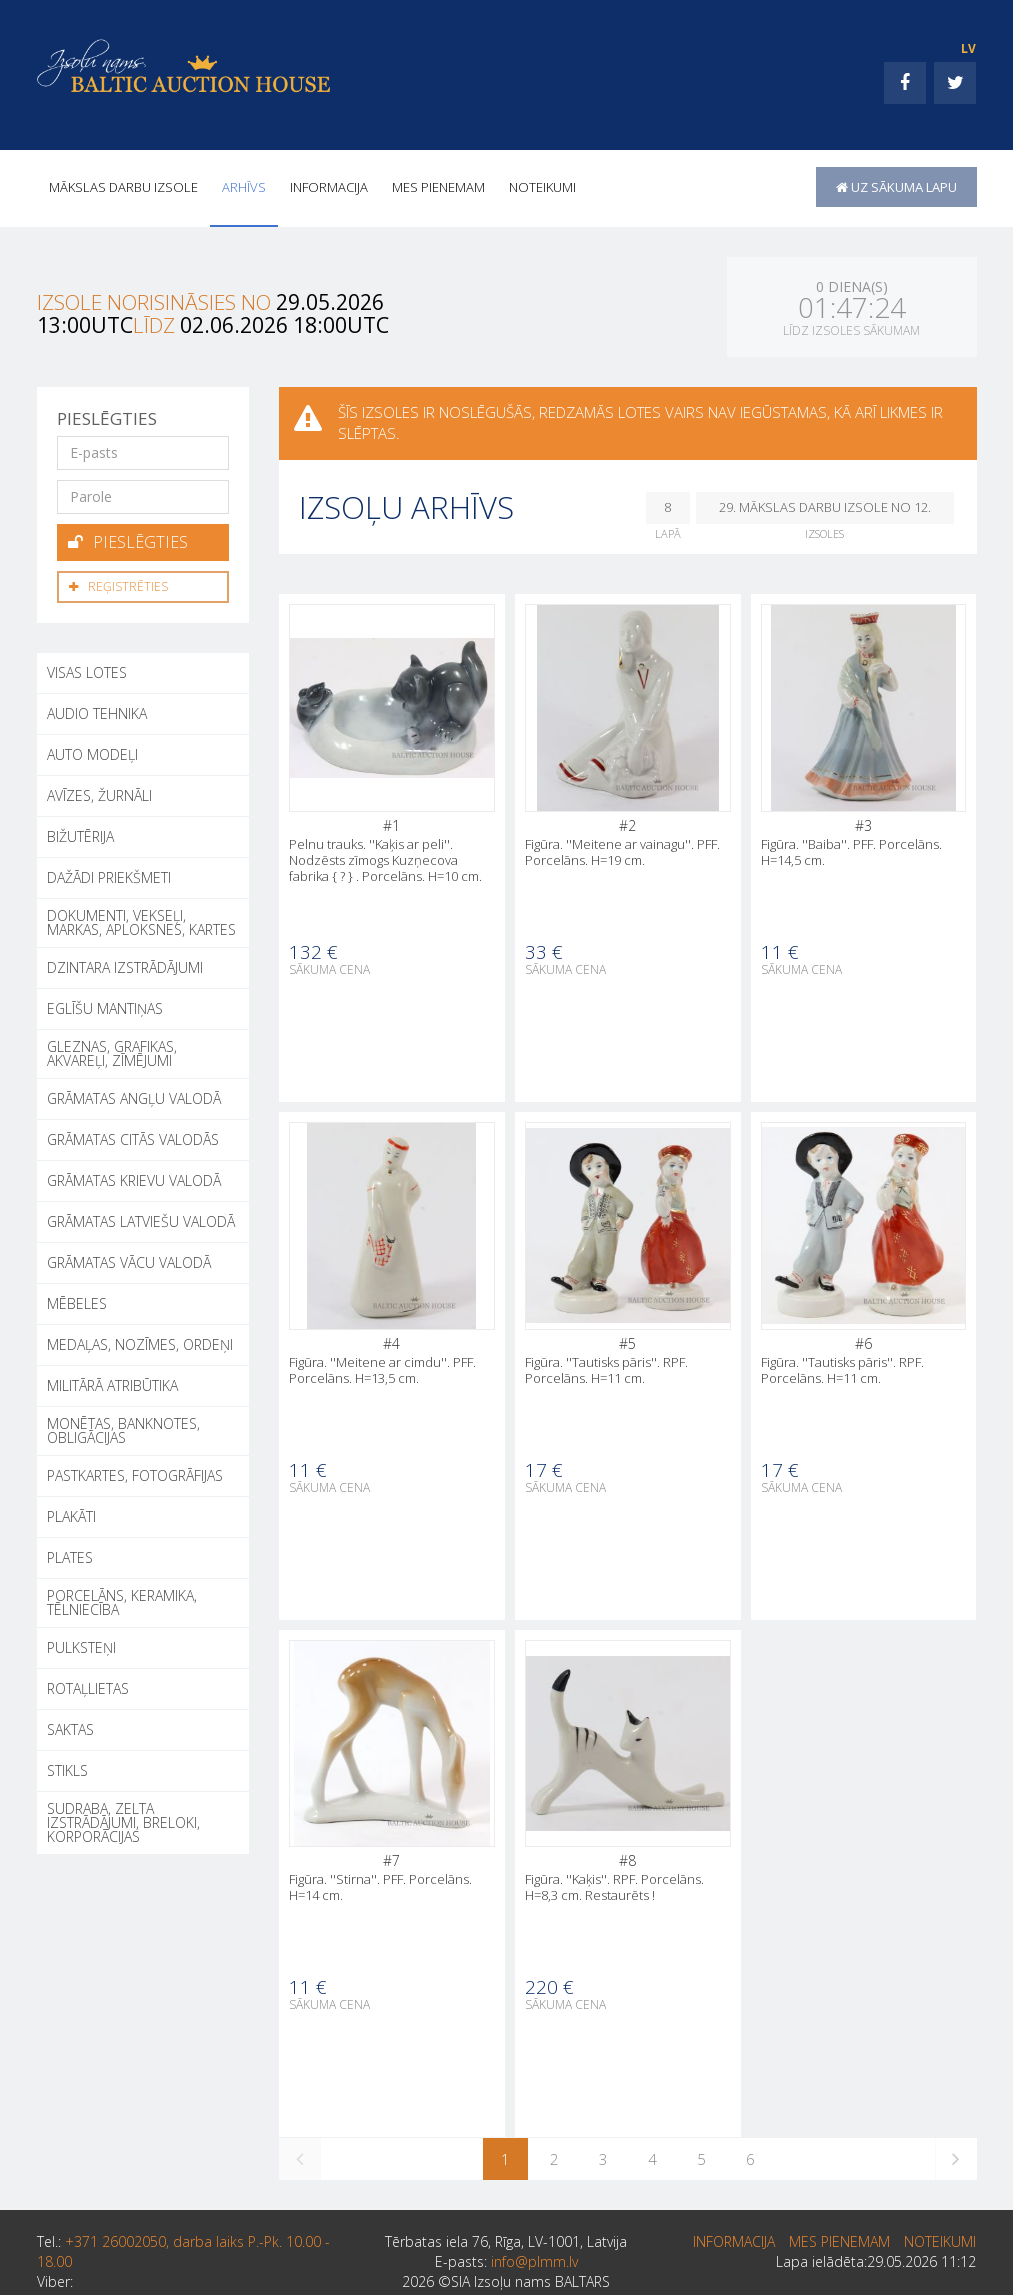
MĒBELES (77, 1303)
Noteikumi (542, 187)
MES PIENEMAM (438, 187)
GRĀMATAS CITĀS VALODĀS (133, 1139)
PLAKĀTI (71, 1516)
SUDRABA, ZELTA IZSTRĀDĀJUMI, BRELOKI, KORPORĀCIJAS (123, 1822)
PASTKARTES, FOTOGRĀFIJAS (135, 1475)
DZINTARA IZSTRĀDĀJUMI (125, 967)
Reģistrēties (118, 586)
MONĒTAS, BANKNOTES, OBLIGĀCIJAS (123, 1430)
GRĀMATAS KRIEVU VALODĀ (134, 1180)
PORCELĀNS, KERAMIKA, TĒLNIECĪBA (122, 1602)
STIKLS (67, 1770)
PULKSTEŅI (81, 1647)
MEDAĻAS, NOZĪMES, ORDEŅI (140, 1344)
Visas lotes (87, 672)
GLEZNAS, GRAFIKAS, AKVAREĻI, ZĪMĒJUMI (112, 1053)
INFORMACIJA (329, 187)
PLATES (70, 1557)
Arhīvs (244, 187)
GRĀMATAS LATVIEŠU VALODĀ (141, 1221)
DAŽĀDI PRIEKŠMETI (109, 877)
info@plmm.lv (534, 2261)
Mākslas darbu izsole (123, 187)
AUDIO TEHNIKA (97, 713)
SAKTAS (70, 1729)
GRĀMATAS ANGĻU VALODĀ (134, 1098)
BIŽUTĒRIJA (80, 836)
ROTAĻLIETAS (88, 1688)
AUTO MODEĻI (92, 754)
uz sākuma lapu (896, 187)
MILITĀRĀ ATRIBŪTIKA (112, 1385)
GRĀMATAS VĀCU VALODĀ (129, 1262)
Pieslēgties (128, 542)
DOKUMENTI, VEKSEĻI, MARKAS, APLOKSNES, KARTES (141, 922)
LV (968, 48)
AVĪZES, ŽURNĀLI (99, 795)
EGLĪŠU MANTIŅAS (105, 1008)
